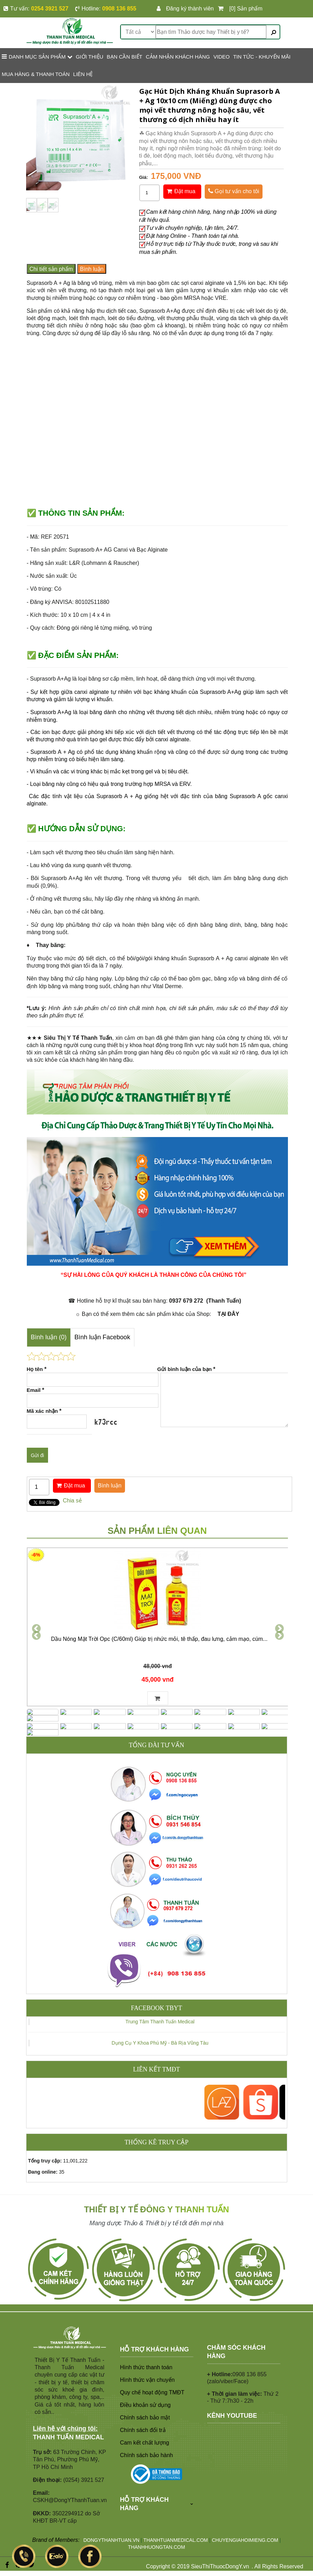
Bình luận (92, 269)
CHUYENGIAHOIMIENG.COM (245, 2519)
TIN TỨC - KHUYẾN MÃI (262, 57)
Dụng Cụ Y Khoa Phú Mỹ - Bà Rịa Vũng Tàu (159, 2021)
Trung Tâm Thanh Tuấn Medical (159, 2000)
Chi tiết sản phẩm (51, 269)
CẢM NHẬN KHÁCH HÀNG (178, 57)
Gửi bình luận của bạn (186, 1369)
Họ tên (37, 1369)
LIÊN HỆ (83, 74)
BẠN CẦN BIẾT (124, 57)
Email (35, 1390)
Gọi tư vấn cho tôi (233, 191)
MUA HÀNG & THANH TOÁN (36, 74)
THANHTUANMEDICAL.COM (175, 2519)
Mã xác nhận (44, 1411)
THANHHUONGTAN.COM (156, 2525)
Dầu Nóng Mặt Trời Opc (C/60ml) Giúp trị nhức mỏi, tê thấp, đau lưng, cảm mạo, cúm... (159, 1640)
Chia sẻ (72, 1501)
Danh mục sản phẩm (37, 56)
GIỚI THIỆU (89, 57)
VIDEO (221, 57)
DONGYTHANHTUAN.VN (111, 2519)
